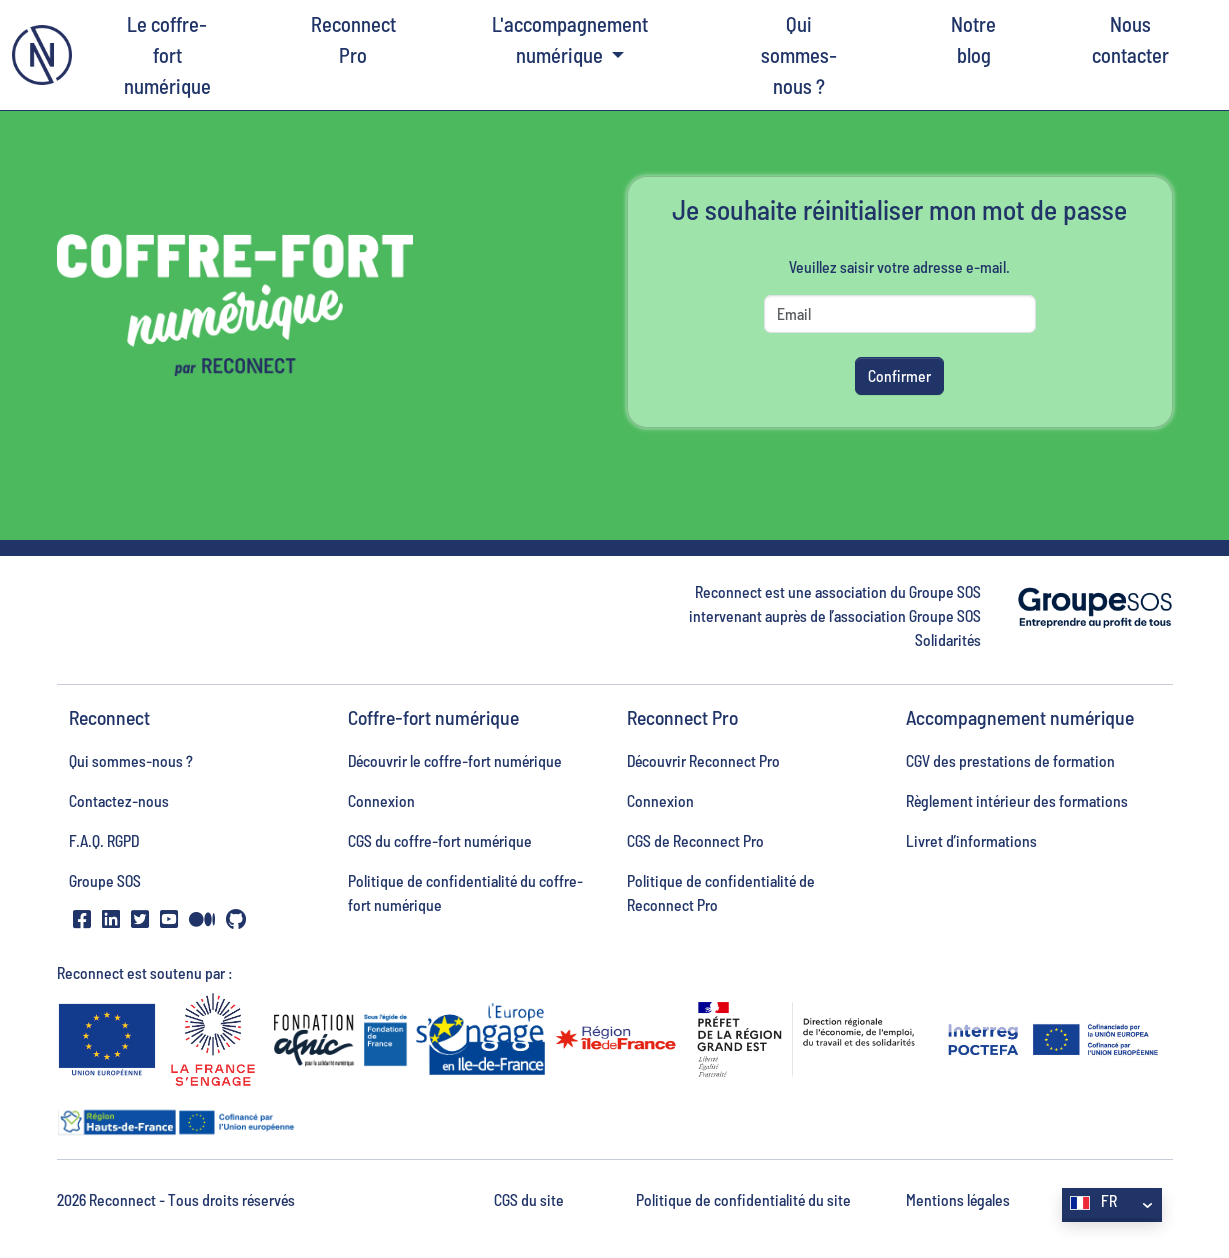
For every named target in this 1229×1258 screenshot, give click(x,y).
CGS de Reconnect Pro (695, 840)
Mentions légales (958, 1199)
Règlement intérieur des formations (1017, 800)
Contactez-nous (119, 800)
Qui (799, 56)
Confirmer (899, 375)
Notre (973, 40)
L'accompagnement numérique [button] (570, 39)
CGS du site (529, 1199)
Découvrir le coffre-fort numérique (455, 760)
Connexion (381, 800)
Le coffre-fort (167, 56)
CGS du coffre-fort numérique (440, 840)
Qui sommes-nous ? (131, 760)
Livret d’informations (971, 840)
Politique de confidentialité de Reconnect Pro (721, 892)
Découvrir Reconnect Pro (703, 760)
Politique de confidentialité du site (743, 1199)
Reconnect (353, 40)
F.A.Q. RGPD (104, 840)
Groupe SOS (105, 880)
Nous (1130, 40)
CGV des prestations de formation (1010, 760)
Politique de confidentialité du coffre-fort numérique (465, 892)
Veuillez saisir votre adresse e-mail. (899, 266)
